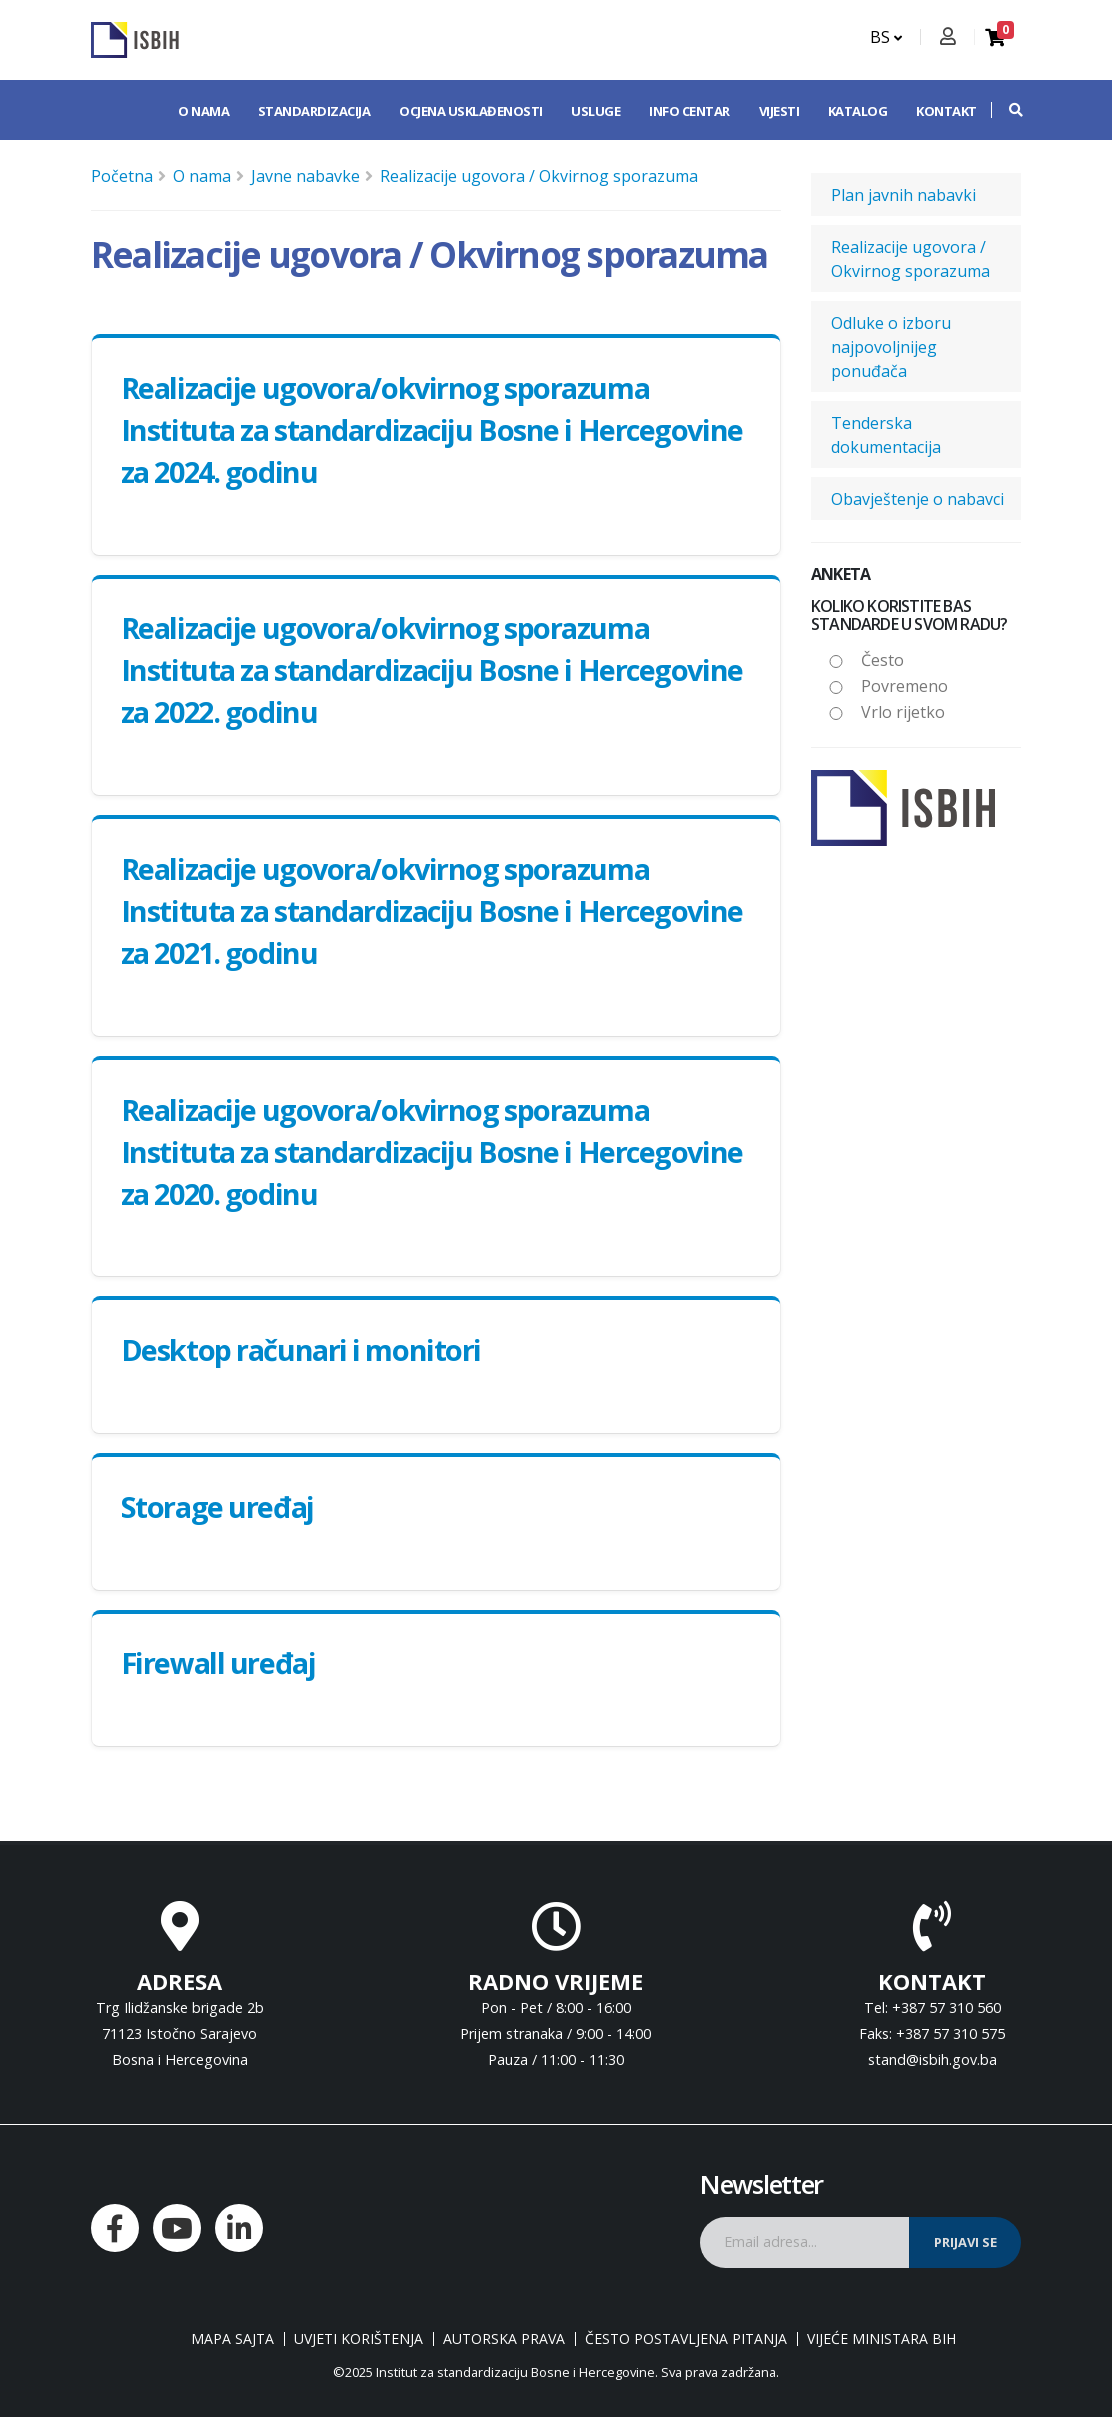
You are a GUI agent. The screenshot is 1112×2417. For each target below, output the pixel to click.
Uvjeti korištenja (358, 2339)
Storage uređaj (217, 1506)
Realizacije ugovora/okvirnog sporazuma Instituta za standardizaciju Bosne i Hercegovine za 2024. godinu (432, 429)
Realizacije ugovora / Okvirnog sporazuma (539, 176)
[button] (1006, 110)
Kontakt (946, 111)
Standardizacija (314, 111)
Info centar (689, 111)
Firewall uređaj (218, 1662)
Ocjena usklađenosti (471, 111)
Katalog (858, 111)
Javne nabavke (305, 176)
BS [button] (886, 37)
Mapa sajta (232, 2339)
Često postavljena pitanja (686, 2339)
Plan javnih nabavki (903, 195)
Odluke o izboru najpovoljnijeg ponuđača (891, 347)
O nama (203, 111)
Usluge (595, 111)
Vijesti (779, 111)
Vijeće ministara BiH (881, 2339)
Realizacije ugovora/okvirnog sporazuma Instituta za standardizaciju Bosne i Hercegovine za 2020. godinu (432, 1151)
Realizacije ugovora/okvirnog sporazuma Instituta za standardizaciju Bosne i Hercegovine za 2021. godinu (432, 910)
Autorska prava (504, 2339)
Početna (122, 176)
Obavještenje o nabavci (917, 499)
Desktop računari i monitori (301, 1349)
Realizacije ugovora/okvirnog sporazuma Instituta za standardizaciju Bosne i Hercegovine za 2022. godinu (432, 669)
